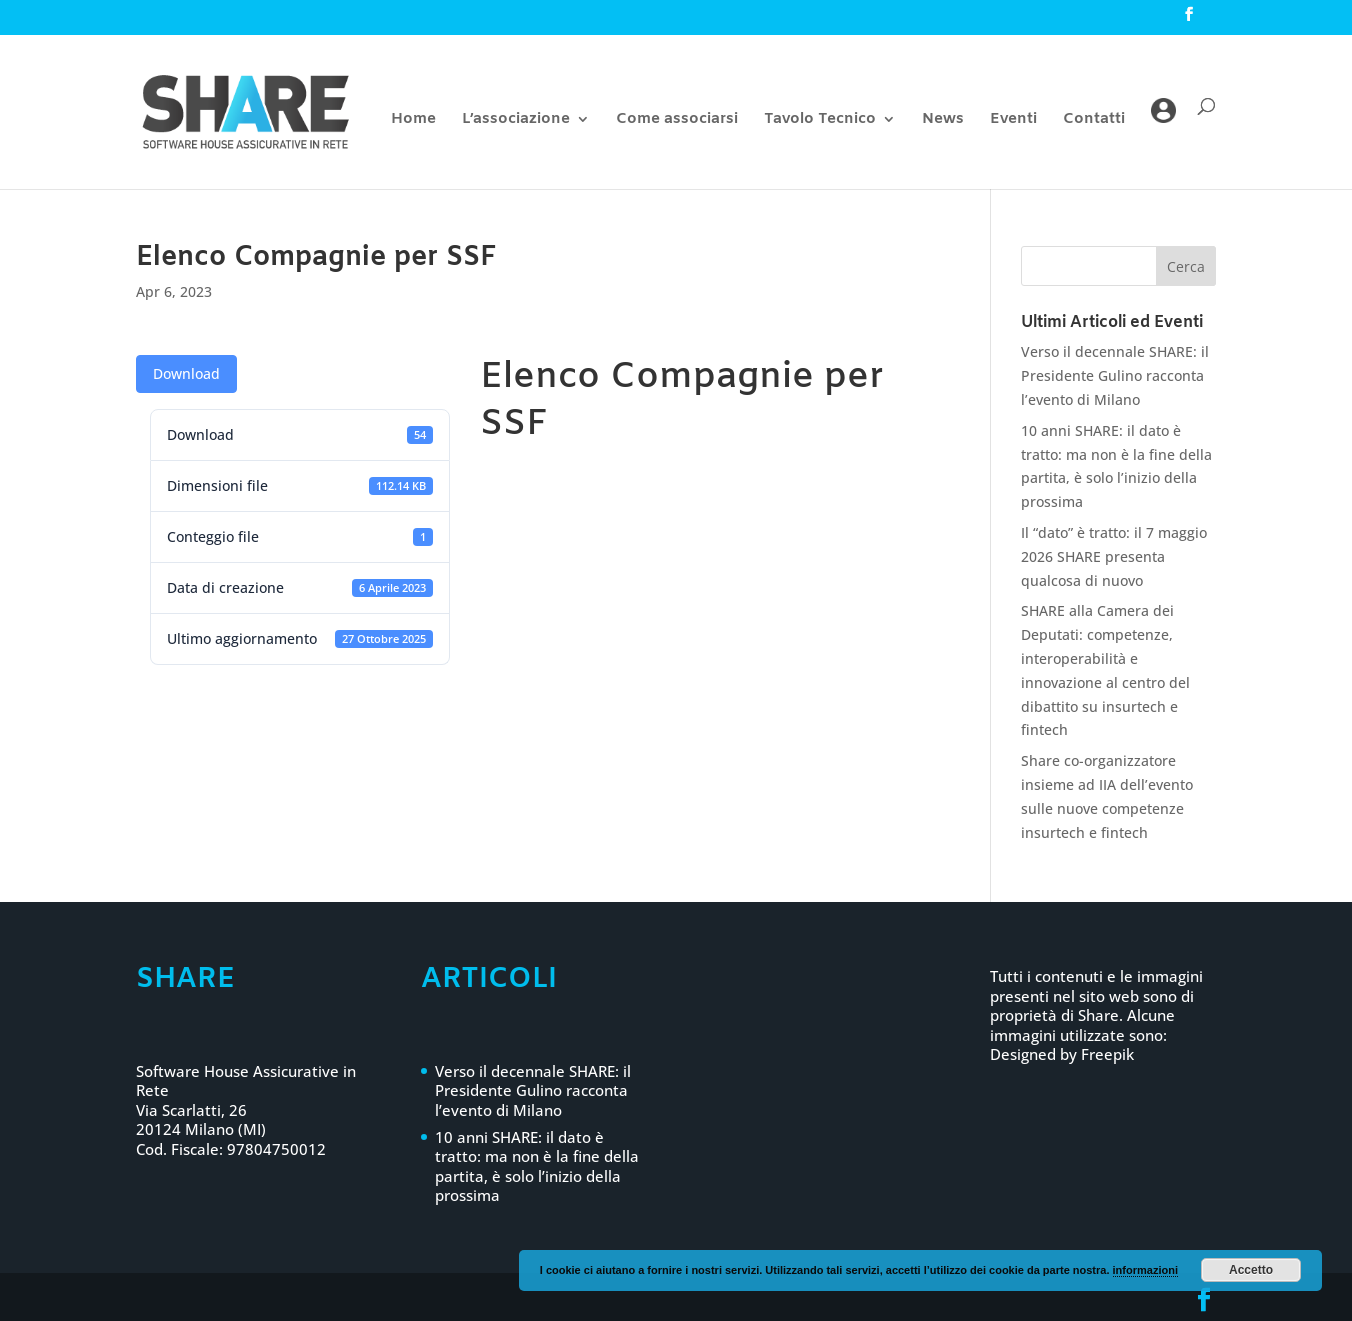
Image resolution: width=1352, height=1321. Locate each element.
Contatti (1094, 120)
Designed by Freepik (1062, 1054)
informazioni (1145, 1270)
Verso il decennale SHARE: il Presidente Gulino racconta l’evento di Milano (1115, 375)
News (943, 120)
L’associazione (516, 120)
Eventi (1013, 120)
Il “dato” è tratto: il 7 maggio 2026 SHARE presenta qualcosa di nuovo (1114, 556)
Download (186, 373)
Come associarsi (677, 120)
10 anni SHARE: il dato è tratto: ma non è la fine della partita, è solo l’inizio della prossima (537, 1166)
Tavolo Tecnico (820, 120)
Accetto (1251, 1270)
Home (413, 120)
